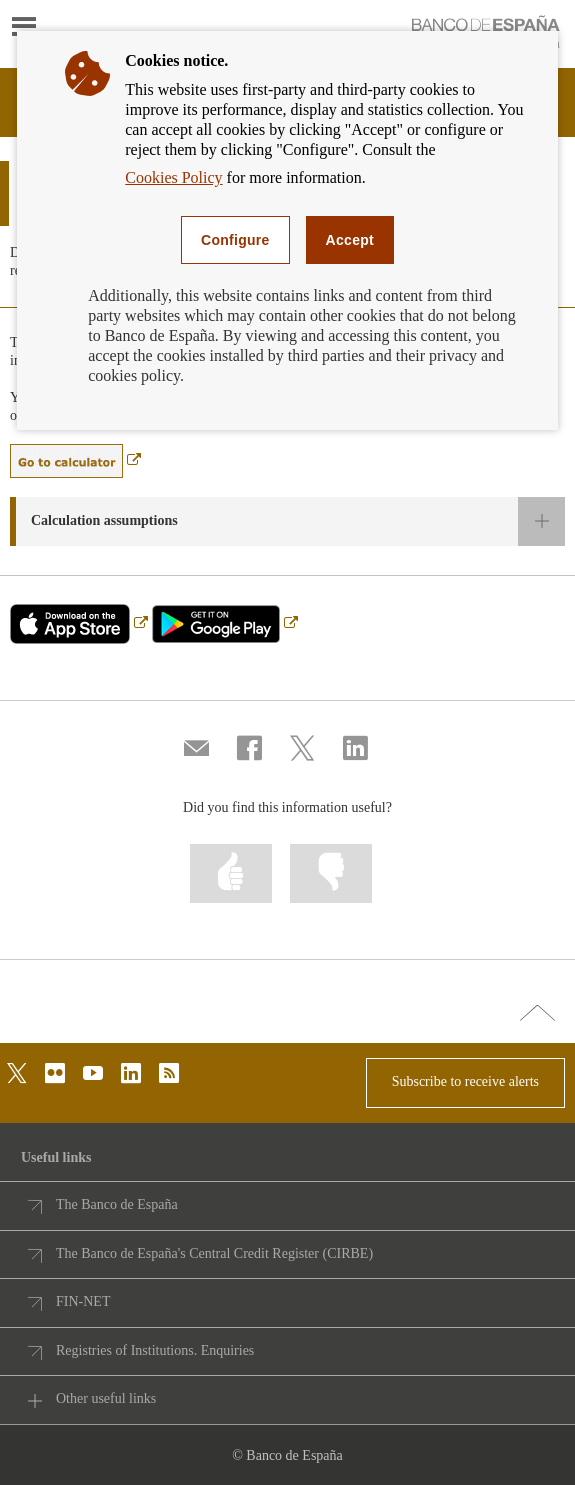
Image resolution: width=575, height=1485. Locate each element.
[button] (287, 521)
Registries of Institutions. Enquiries (155, 1350)
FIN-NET (83, 1301)
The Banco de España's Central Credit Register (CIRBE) (214, 1253)
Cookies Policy (173, 177)
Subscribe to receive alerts (465, 1081)
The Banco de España (117, 1204)
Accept (350, 240)
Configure (235, 240)
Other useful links (106, 1398)
